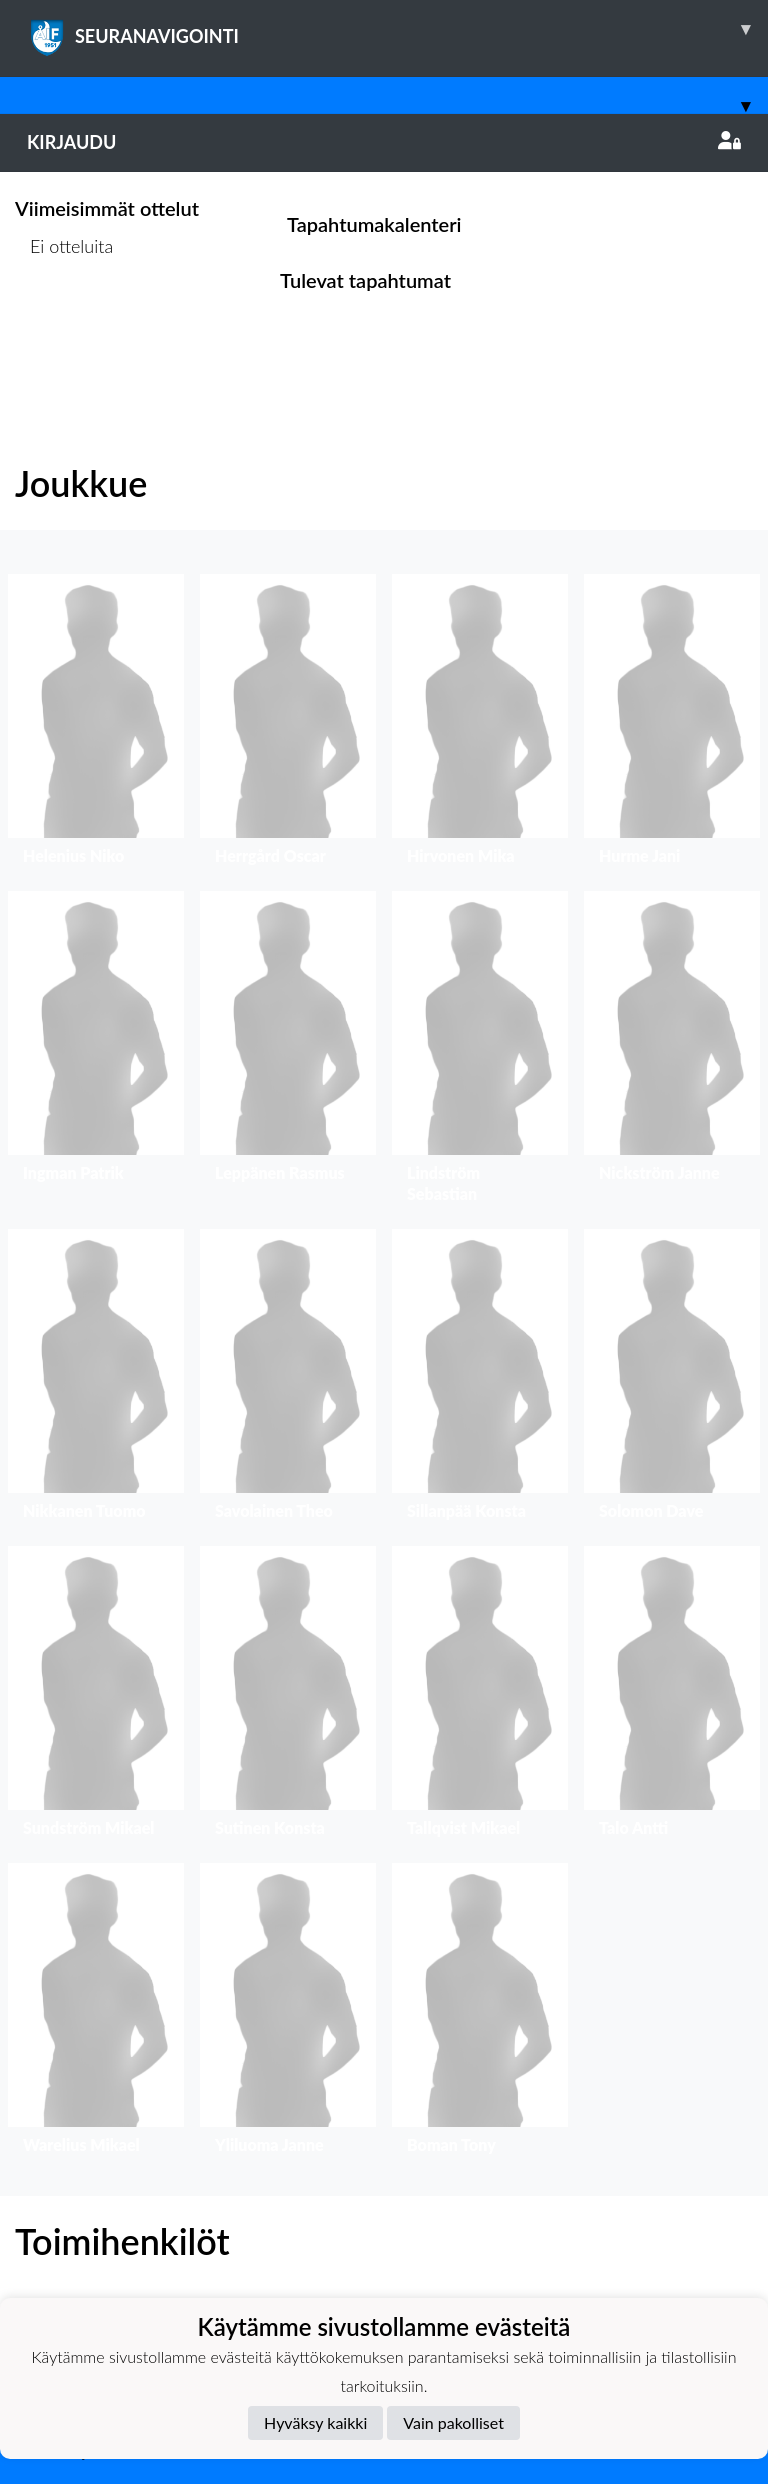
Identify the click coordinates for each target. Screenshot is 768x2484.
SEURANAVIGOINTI (397, 29)
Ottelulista (64, 322)
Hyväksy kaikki (315, 2422)
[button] (96, 724)
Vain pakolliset (453, 2422)
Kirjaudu (384, 142)
